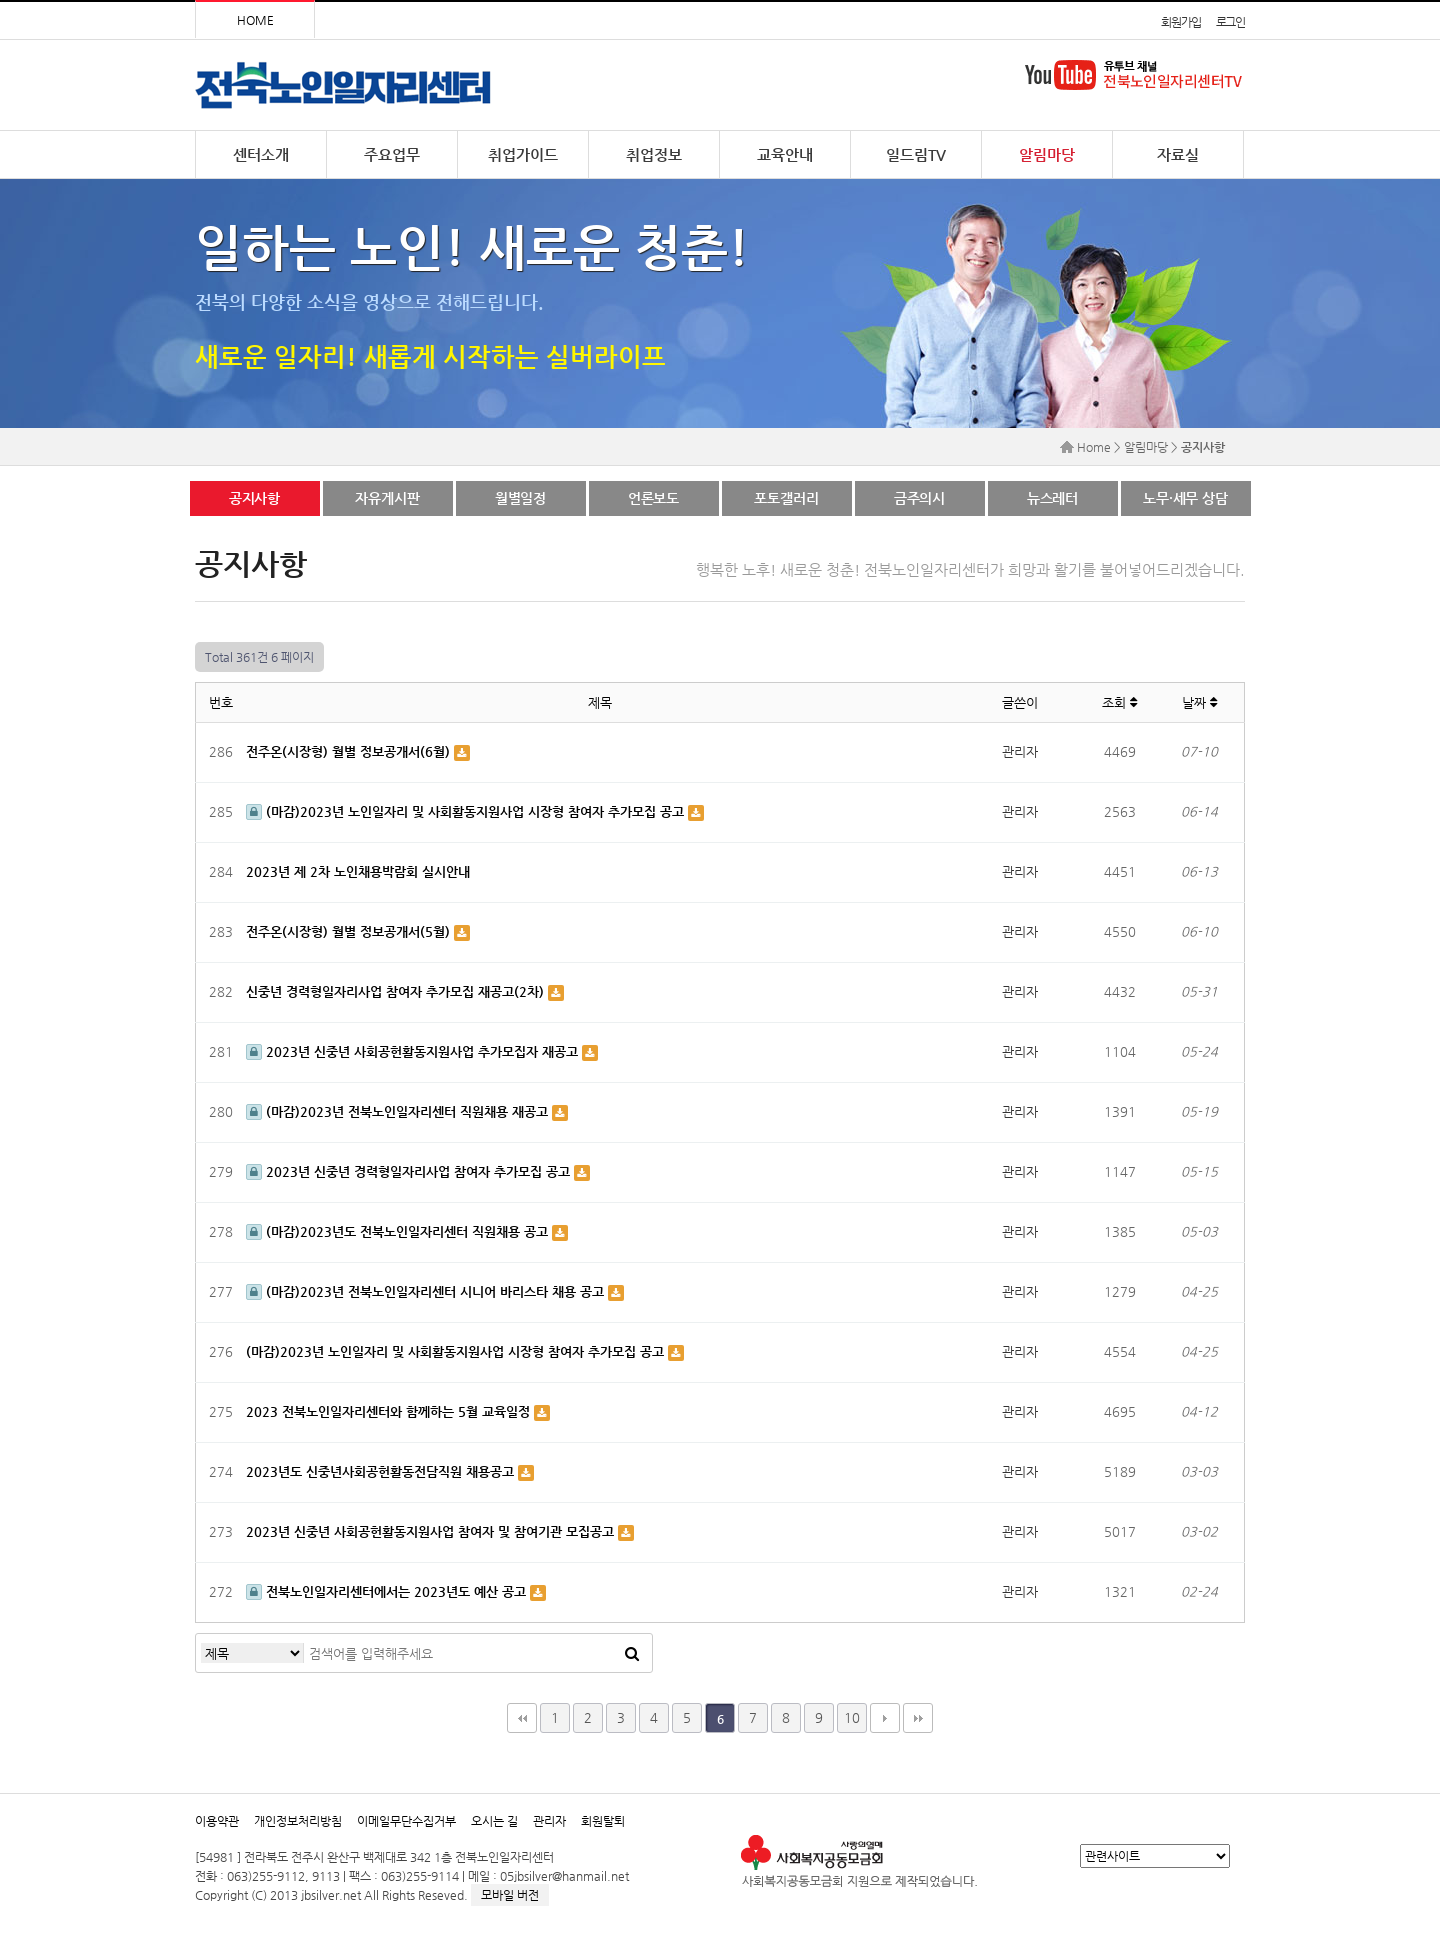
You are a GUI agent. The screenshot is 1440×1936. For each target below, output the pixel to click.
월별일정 (520, 498)
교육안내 (785, 154)
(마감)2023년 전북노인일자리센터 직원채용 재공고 (399, 1111)
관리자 (549, 1821)
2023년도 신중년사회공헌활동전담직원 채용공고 (382, 1471)
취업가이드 (523, 154)
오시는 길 (494, 1821)
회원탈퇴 (603, 1821)
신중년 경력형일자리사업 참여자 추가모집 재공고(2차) (397, 991)
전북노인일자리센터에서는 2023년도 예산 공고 (388, 1591)
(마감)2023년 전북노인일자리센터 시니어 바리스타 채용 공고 (427, 1291)
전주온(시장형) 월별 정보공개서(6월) (350, 751)
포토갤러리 (786, 498)
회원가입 (1180, 22)
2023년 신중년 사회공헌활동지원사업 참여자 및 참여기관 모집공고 (432, 1531)
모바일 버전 (510, 1895)
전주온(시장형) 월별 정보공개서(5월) (350, 931)
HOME (255, 20)
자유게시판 (387, 498)
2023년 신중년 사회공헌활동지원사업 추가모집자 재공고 (414, 1051)
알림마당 (1047, 154)
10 (852, 1717)
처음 (522, 1718)
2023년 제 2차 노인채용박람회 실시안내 (358, 871)
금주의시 (919, 498)
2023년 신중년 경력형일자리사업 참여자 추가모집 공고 (410, 1171)
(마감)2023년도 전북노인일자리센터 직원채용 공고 (399, 1231)
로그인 (1230, 22)
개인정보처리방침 (298, 1821)
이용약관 (217, 1821)
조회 (1119, 702)
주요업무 (392, 154)
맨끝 (918, 1718)
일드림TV (916, 154)
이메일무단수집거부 (406, 1821)
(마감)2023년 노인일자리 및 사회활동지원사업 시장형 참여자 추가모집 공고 (467, 811)
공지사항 (254, 498)
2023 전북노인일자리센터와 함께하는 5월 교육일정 (390, 1411)
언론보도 (653, 498)
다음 (885, 1718)
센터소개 (261, 154)
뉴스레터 (1052, 498)
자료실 (1178, 154)
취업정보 (654, 154)
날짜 (1199, 702)
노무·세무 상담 (1185, 498)
